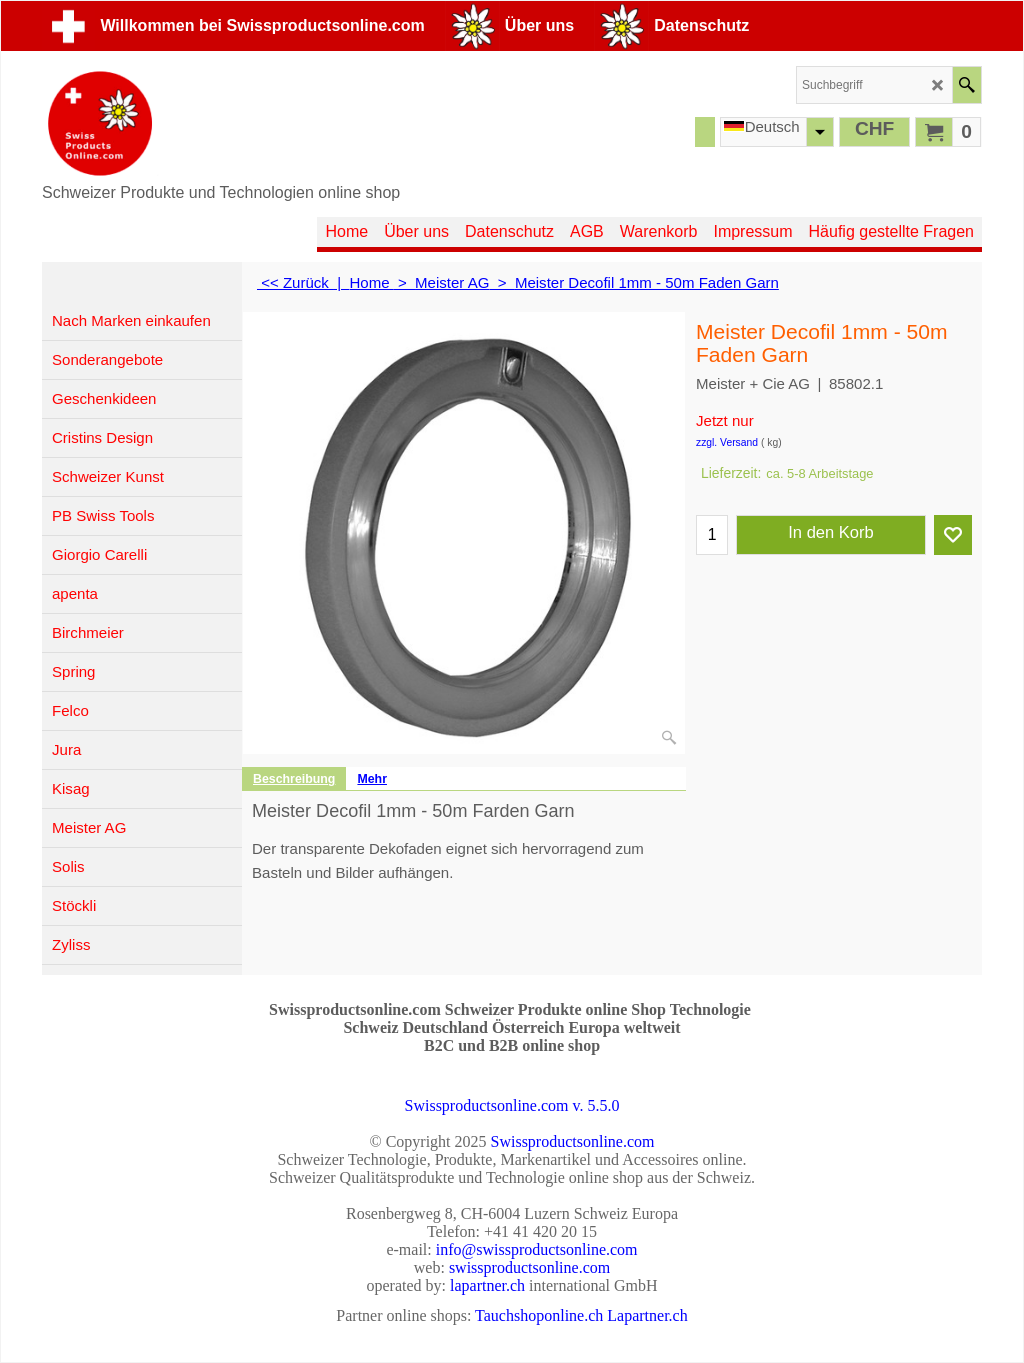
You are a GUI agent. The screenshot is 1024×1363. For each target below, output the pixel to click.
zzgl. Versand (727, 442)
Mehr (372, 779)
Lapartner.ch (647, 1315)
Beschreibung (294, 779)
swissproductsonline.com (529, 1267)
